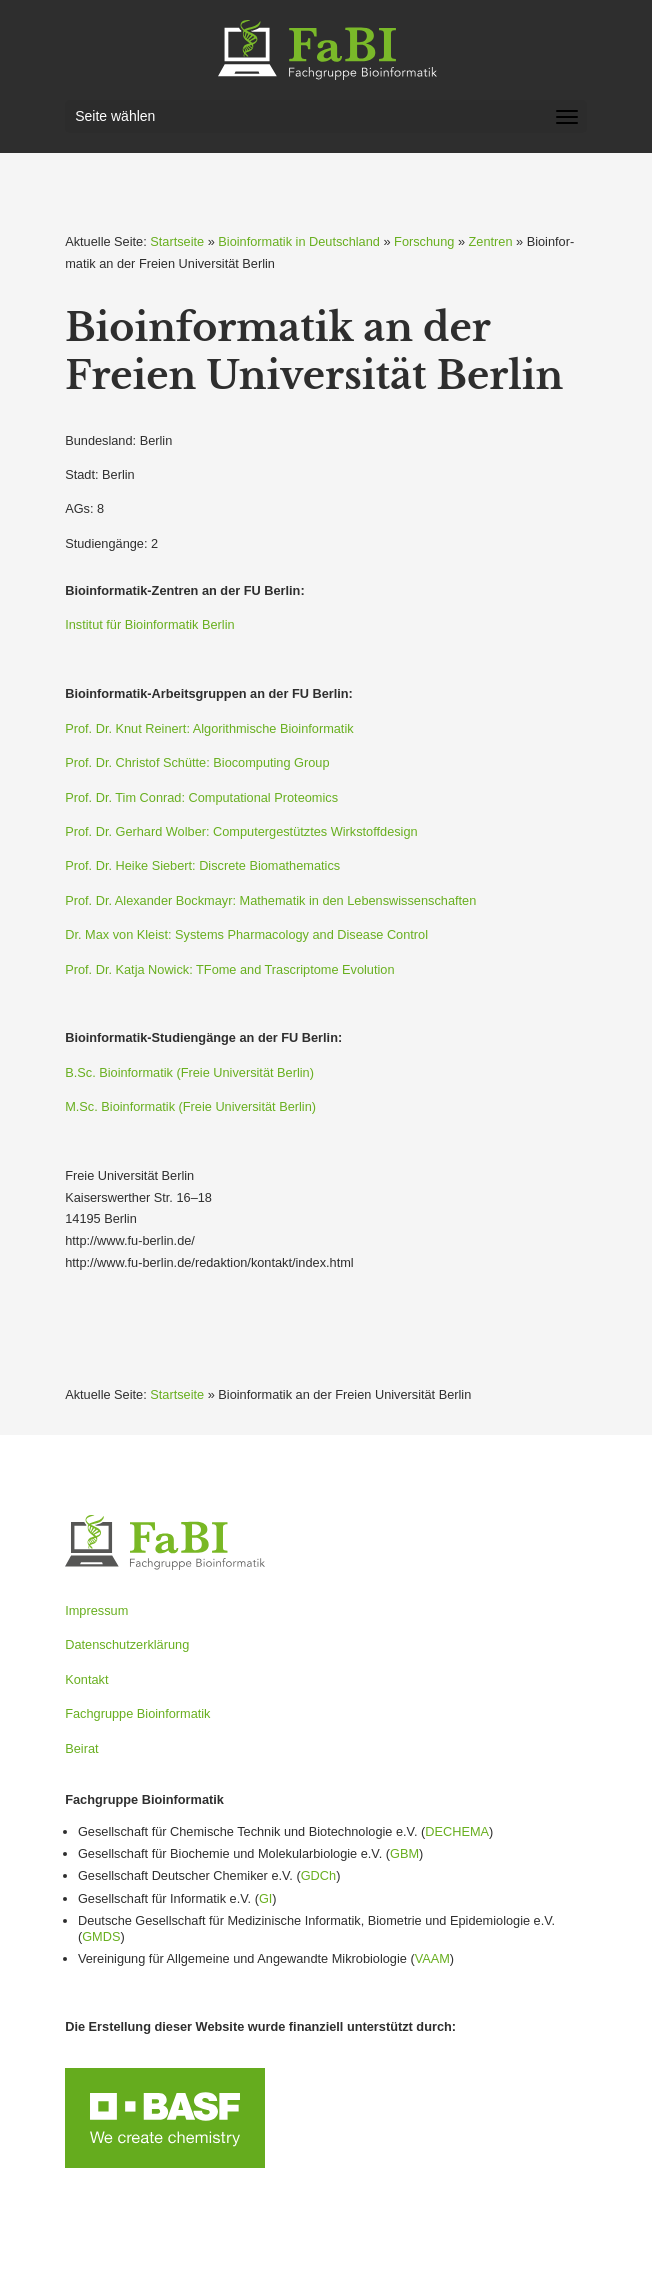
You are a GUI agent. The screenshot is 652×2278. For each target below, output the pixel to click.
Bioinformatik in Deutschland (299, 241)
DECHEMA (457, 1831)
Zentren (491, 241)
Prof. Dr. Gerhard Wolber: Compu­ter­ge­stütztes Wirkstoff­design (241, 831)
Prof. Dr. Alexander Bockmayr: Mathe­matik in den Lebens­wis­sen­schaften (270, 900)
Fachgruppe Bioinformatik (137, 1713)
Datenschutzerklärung (127, 1644)
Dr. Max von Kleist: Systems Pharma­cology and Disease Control (246, 934)
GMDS (101, 1936)
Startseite (177, 241)
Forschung (424, 241)
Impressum (96, 1610)
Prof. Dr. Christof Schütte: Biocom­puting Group (197, 762)
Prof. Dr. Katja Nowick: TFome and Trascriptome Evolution (229, 969)
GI (265, 1898)
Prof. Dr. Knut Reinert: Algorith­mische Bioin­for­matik (209, 728)
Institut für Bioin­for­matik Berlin (149, 624)
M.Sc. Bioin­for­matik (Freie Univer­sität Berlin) (190, 1106)
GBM (404, 1853)
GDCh (318, 1875)
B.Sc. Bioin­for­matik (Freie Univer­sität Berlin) (189, 1072)
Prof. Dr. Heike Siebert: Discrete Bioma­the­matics (202, 865)
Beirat (81, 1748)
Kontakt (86, 1679)
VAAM (432, 1958)
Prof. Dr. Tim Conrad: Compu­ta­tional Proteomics (201, 797)
